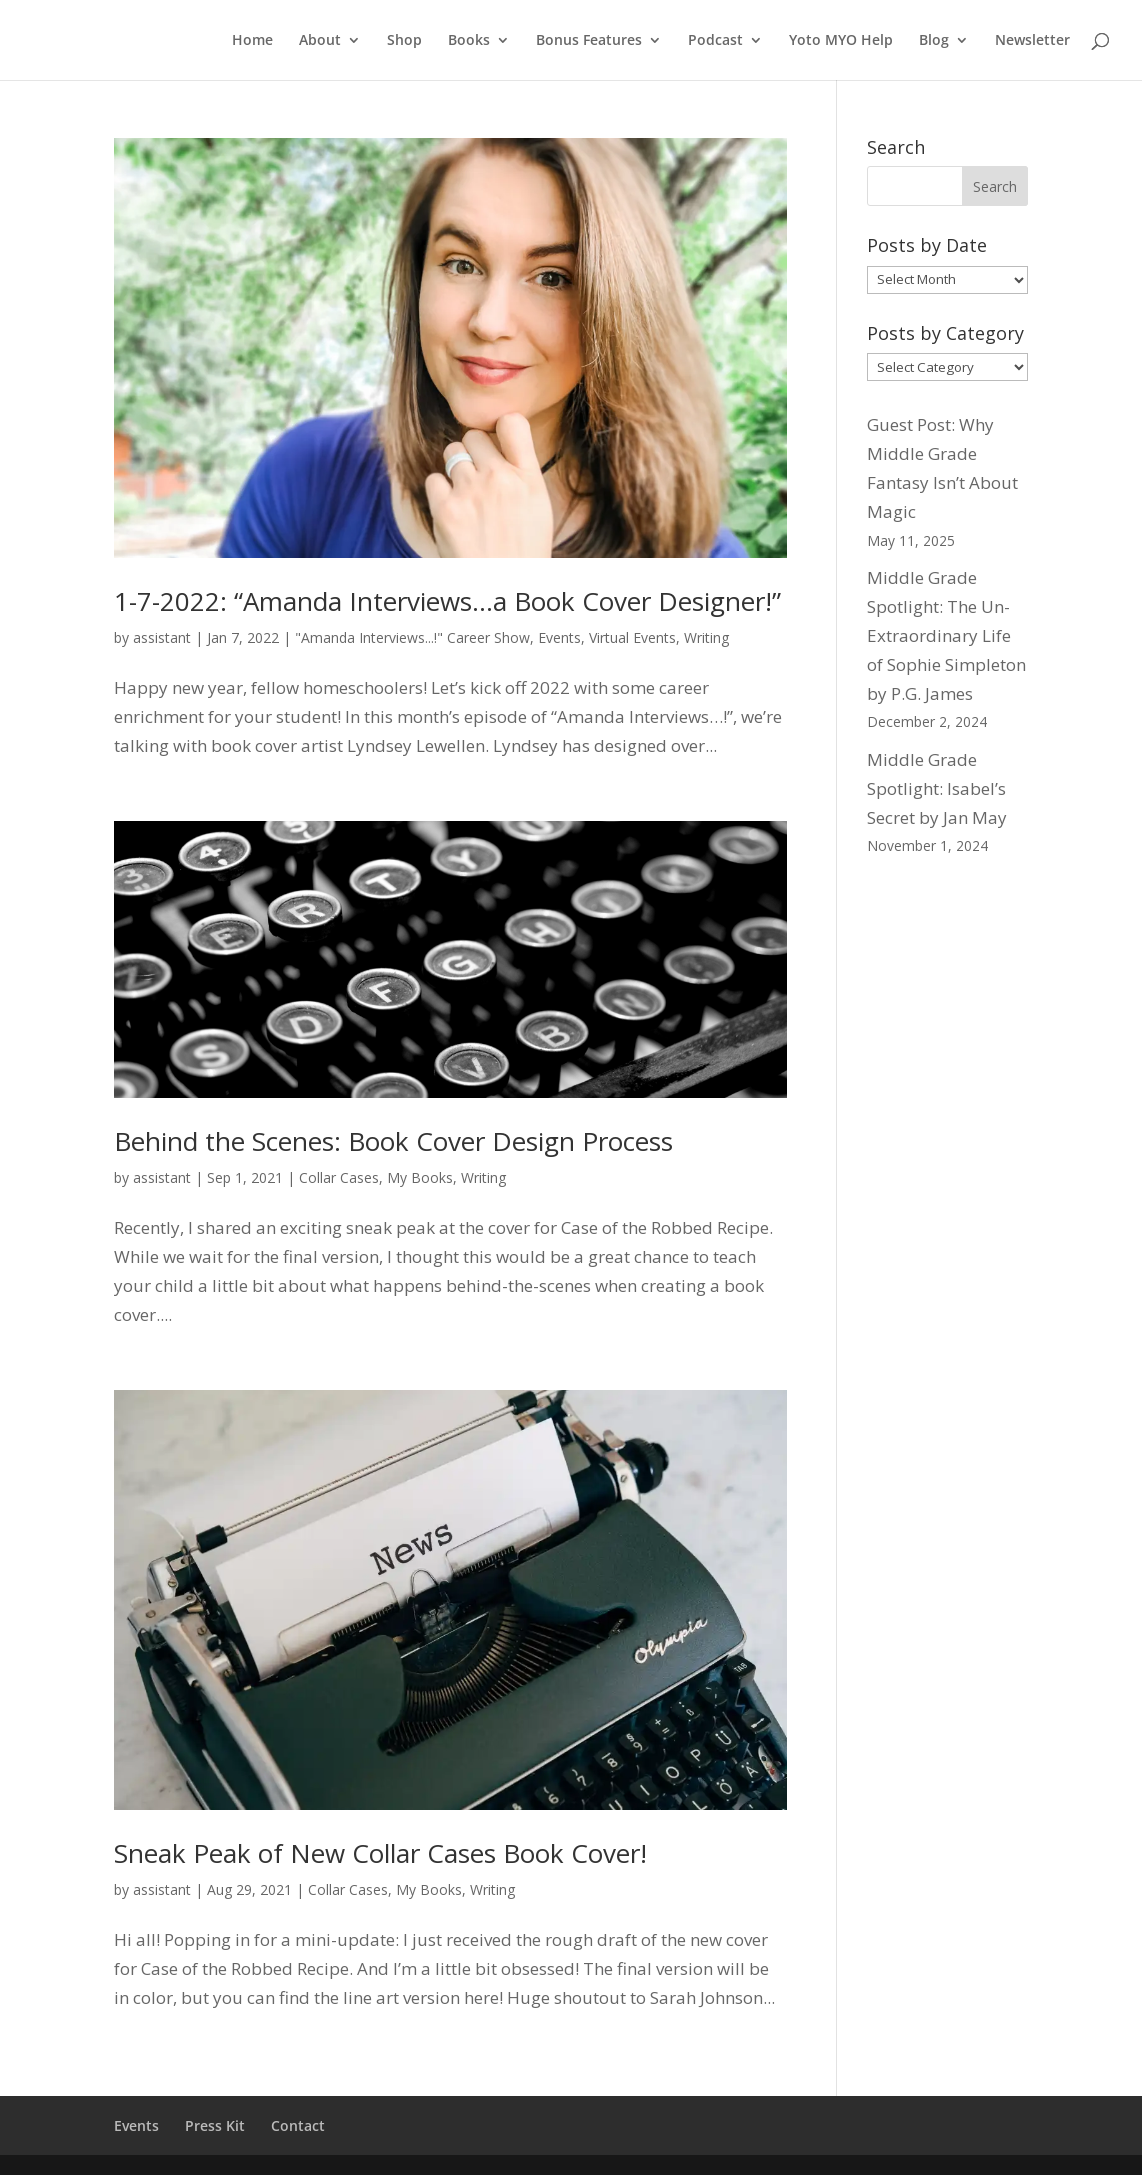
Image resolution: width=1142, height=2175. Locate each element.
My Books (420, 1177)
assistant (162, 637)
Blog (934, 41)
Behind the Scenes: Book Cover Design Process (393, 1141)
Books (469, 41)
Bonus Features (589, 41)
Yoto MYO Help (841, 41)
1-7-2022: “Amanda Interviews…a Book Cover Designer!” (447, 601)
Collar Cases (339, 1177)
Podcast (715, 41)
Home (252, 41)
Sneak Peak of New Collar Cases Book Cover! (380, 1853)
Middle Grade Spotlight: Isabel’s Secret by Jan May (937, 788)
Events (559, 637)
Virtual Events (632, 637)
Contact (298, 2125)
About (320, 41)
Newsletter (1032, 41)
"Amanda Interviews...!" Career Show (412, 637)
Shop (404, 41)
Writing (706, 637)
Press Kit (215, 2125)
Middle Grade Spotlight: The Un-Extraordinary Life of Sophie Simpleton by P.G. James (946, 635)
